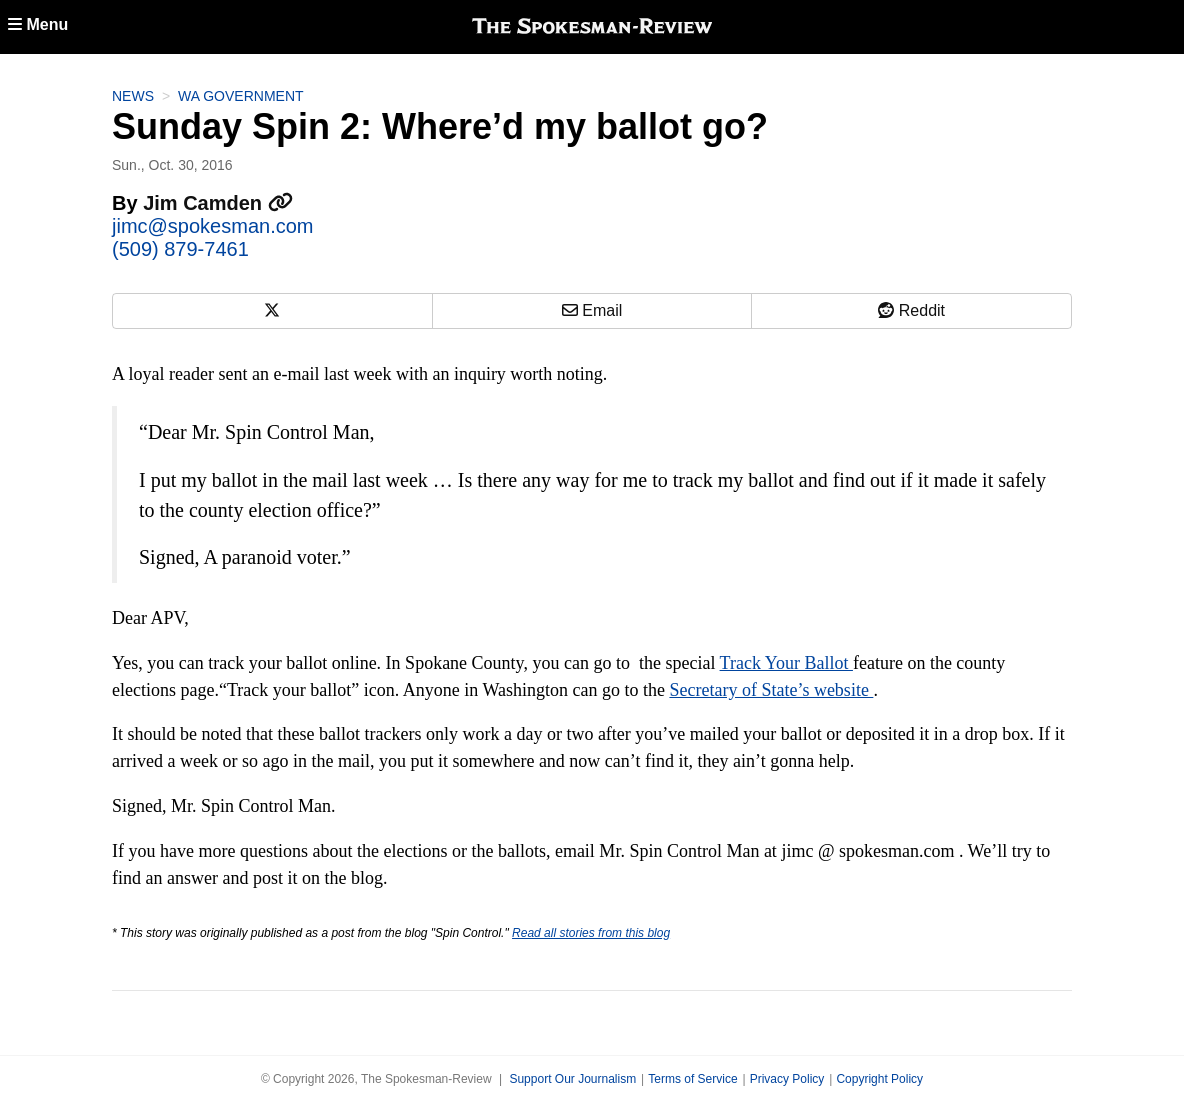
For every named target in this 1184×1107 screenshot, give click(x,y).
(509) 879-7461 (180, 249)
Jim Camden (217, 203)
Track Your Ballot (786, 663)
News (133, 96)
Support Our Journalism (572, 1079)
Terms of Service (692, 1079)
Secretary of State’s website (771, 690)
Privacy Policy (787, 1079)
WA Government (241, 96)
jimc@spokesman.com (212, 226)
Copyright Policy (879, 1079)
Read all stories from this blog (591, 933)
